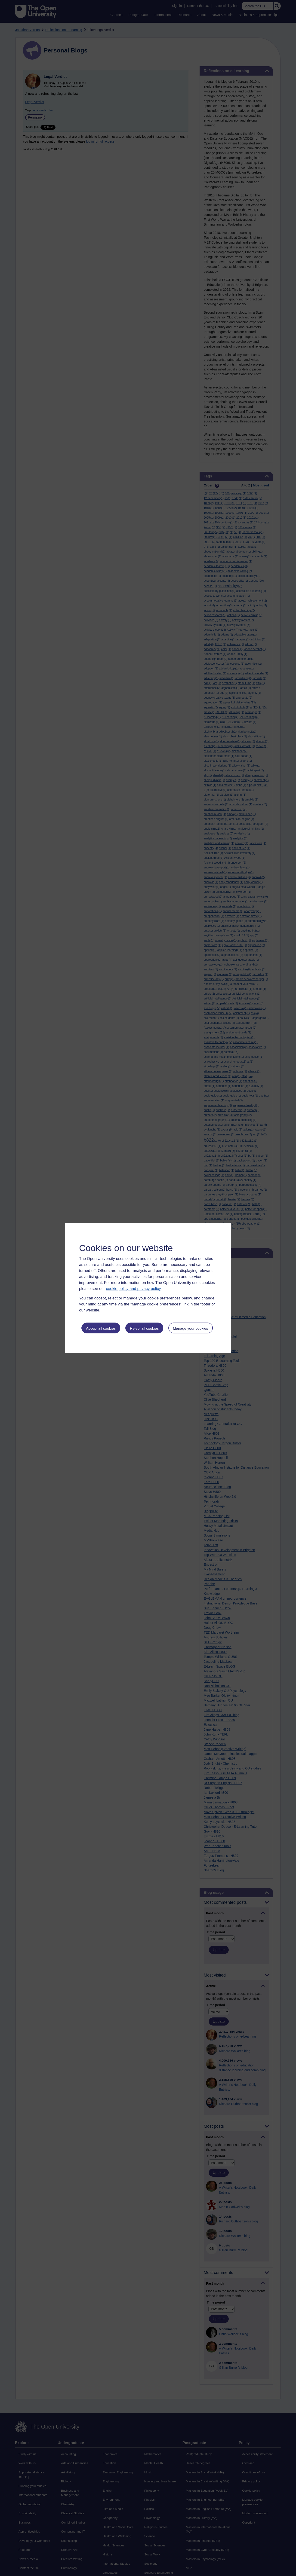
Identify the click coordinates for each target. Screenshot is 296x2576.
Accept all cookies (101, 1328)
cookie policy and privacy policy (133, 1288)
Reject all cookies (144, 1328)
